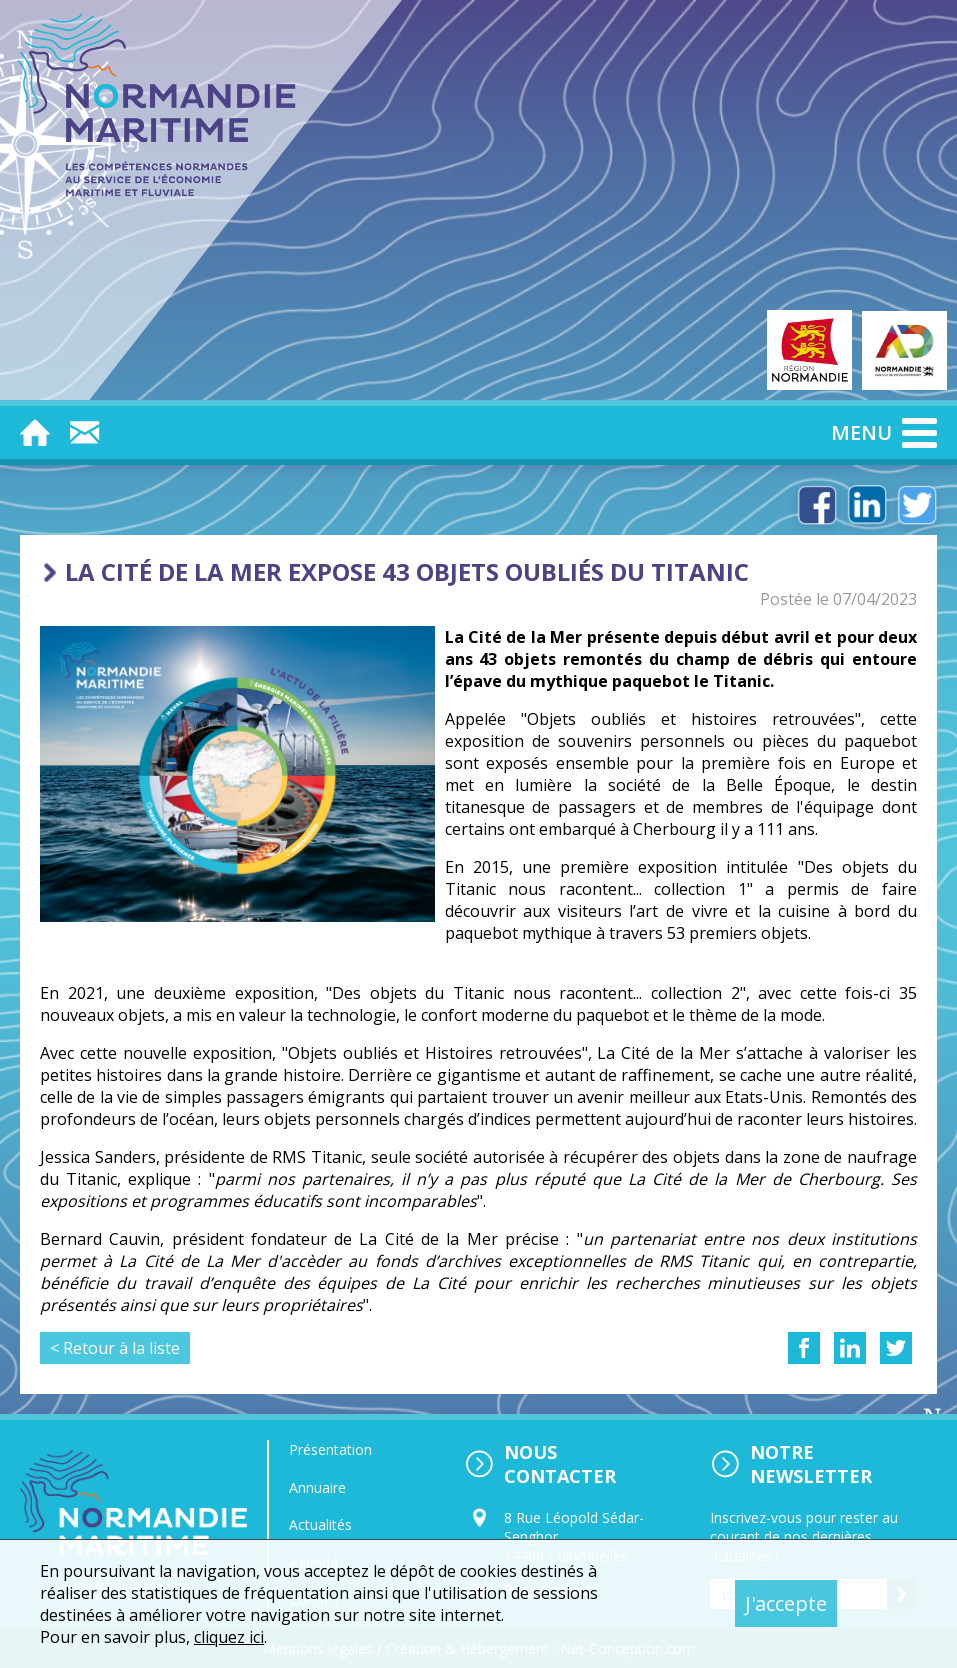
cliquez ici (229, 1637)
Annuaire (317, 1487)
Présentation (330, 1449)
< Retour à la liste (115, 1348)
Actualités (320, 1524)
